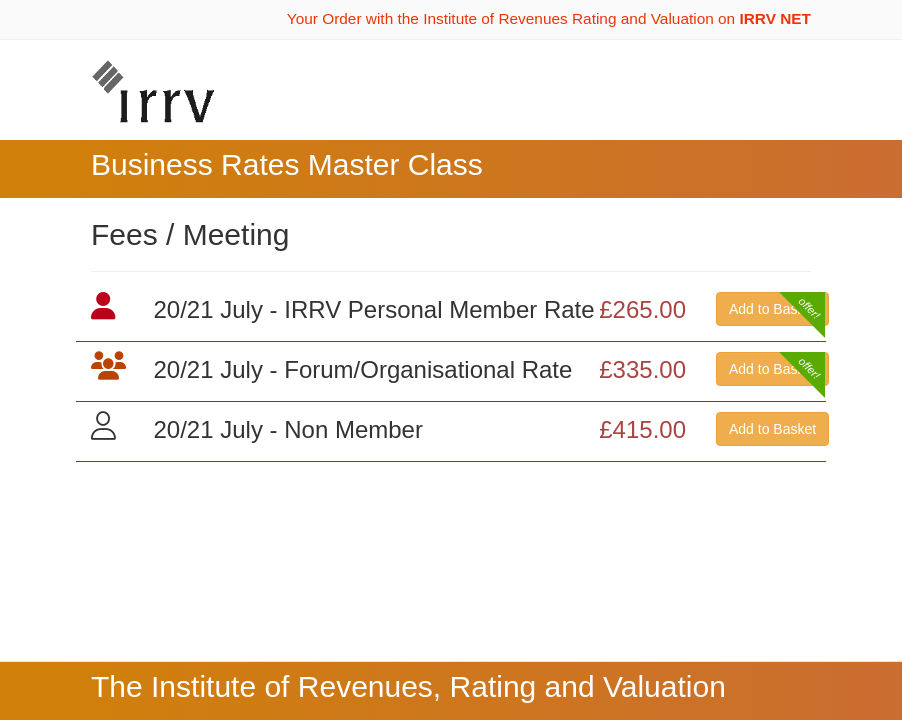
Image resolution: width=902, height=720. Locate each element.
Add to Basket (772, 309)
